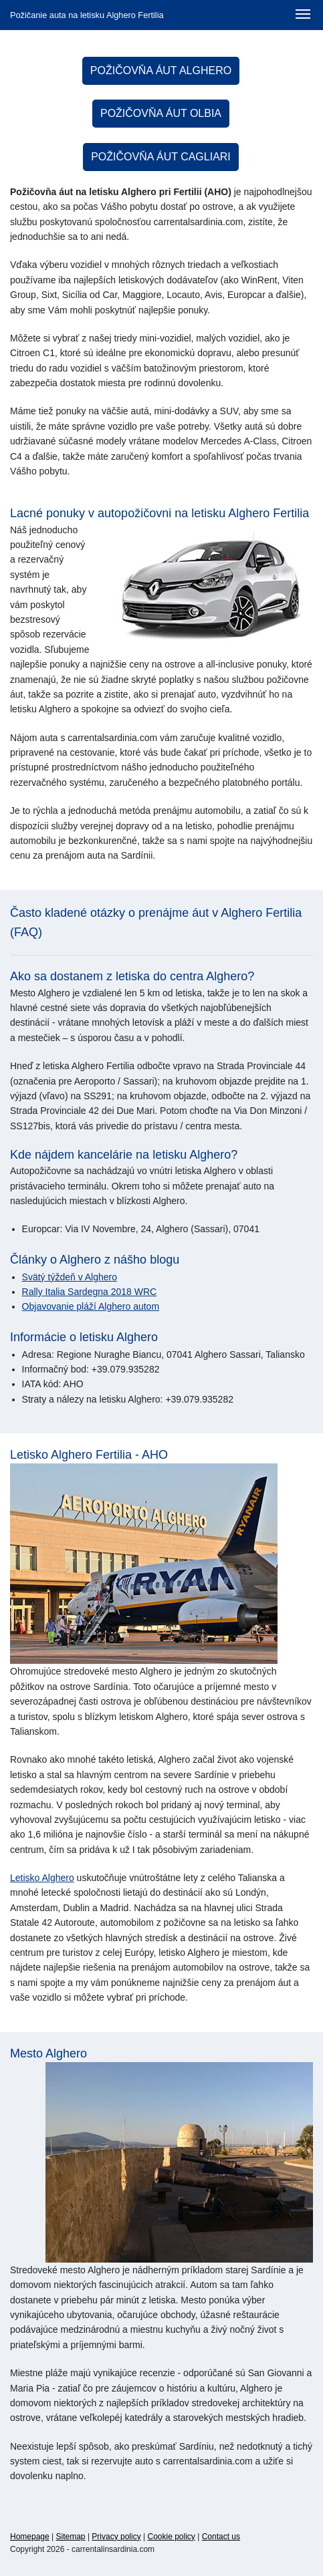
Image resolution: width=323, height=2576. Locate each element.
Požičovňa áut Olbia (160, 113)
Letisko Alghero (42, 1877)
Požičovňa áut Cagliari (161, 156)
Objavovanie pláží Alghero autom (90, 1306)
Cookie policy (171, 2536)
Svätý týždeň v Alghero (69, 1277)
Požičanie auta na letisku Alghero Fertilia (87, 15)
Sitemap (71, 2536)
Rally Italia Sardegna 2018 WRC (89, 1291)
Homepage (29, 2536)
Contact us (221, 2536)
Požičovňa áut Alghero (160, 70)
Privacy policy (116, 2536)
